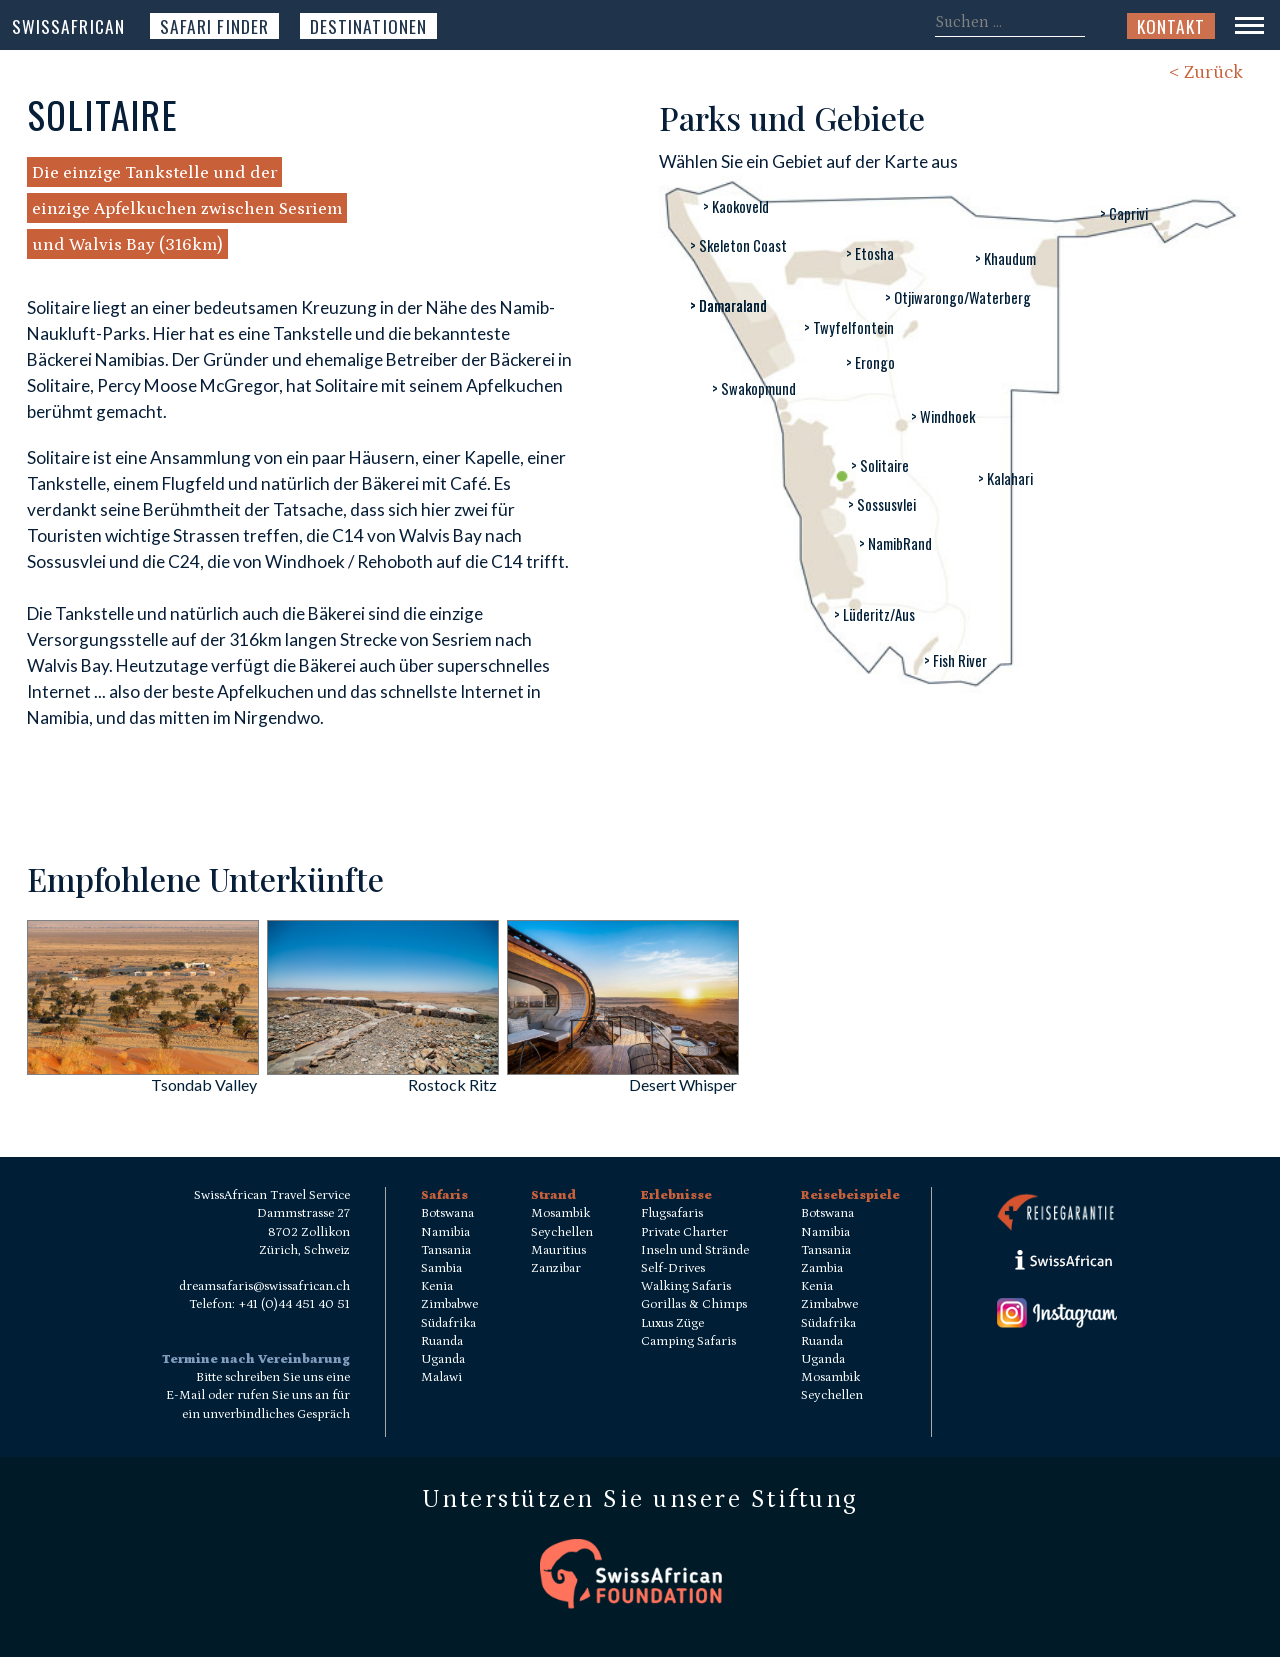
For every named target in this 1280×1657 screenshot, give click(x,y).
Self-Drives (673, 1268)
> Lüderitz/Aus (874, 614)
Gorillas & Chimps (694, 1304)
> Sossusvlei (882, 504)
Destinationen (368, 26)
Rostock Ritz (452, 1084)
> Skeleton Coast (738, 245)
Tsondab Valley (204, 1084)
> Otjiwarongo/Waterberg (958, 297)
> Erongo (870, 362)
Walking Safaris (686, 1286)
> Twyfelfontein (849, 327)
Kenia (437, 1286)
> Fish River (955, 660)
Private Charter (684, 1232)
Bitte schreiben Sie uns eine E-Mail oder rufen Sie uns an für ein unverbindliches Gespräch (258, 1395)
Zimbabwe (449, 1304)
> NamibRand (895, 543)
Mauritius (558, 1250)
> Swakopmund (754, 388)
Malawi (441, 1377)
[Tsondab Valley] (143, 1068)
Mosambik (560, 1213)
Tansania (446, 1250)
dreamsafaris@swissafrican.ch (264, 1286)
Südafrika (448, 1323)
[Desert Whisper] (623, 1068)
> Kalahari (1005, 478)
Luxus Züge (672, 1323)
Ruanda (442, 1341)
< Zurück (1206, 72)
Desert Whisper (683, 1084)
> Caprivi (1124, 213)
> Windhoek (943, 416)
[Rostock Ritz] (383, 1068)
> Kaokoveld (736, 206)
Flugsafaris (672, 1213)
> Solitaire (880, 465)
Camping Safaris (688, 1341)
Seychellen (562, 1232)
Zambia (822, 1268)
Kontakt (1171, 26)
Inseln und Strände (695, 1250)
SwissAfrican (68, 26)
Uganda (443, 1359)
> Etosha (870, 253)
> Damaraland (728, 305)
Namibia (445, 1232)
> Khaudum (1005, 258)
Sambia (441, 1268)
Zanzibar (556, 1268)
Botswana (447, 1213)
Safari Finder (214, 26)
